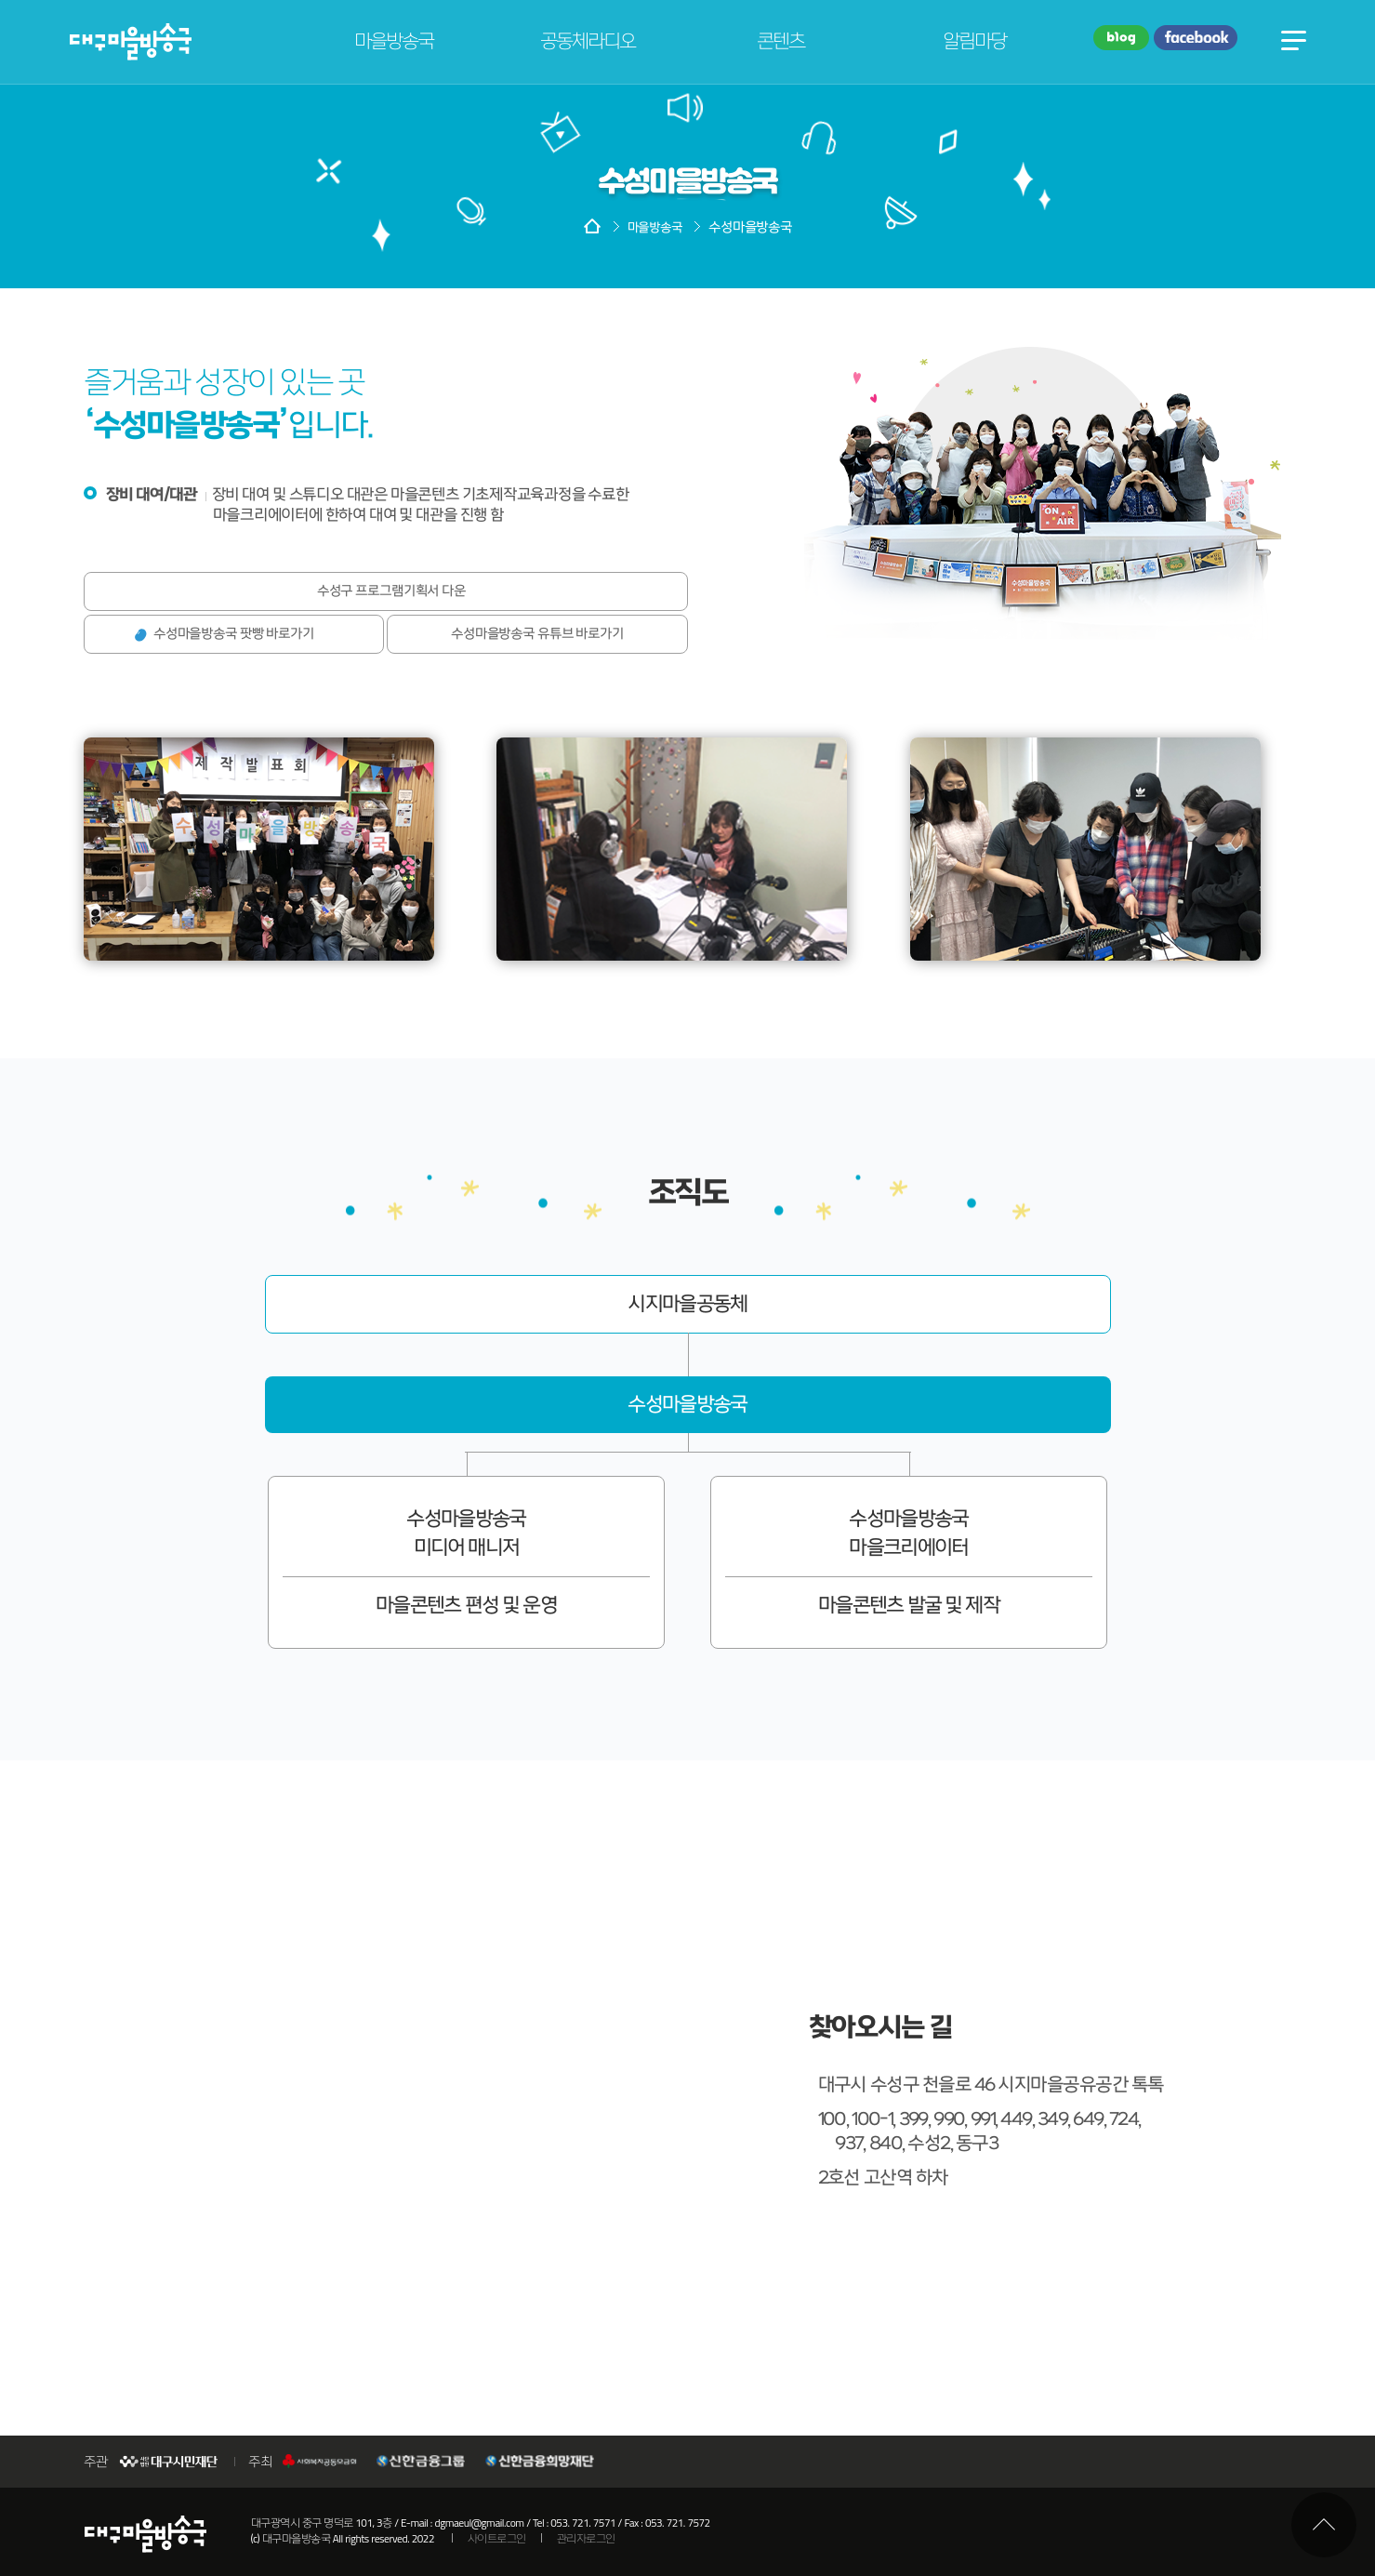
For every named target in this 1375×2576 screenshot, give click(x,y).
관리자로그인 (586, 2538)
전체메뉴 (1293, 39)
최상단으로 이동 (1323, 2524)
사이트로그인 (497, 2538)
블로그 (1121, 39)
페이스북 (1195, 39)
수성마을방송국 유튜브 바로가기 (537, 634)
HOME (592, 228)
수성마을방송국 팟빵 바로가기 (233, 634)
